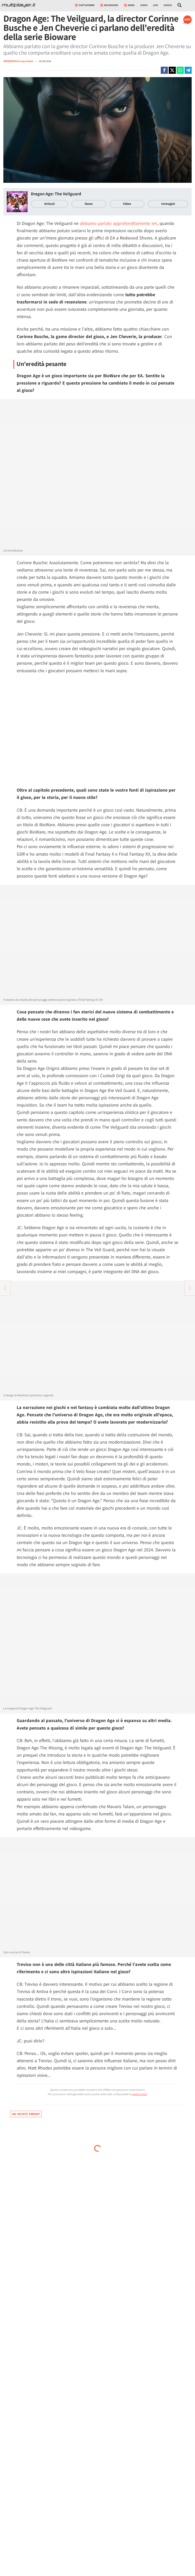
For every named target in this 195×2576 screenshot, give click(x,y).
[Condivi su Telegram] (188, 70)
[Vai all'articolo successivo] (5, 1288)
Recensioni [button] (109, 5)
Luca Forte (27, 61)
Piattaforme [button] (85, 5)
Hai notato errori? (26, 2114)
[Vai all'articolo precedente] (190, 1288)
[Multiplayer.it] (18, 5)
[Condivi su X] (172, 70)
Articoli (49, 204)
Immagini (168, 204)
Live (155, 5)
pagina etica (139, 2094)
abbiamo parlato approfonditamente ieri (118, 223)
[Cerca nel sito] (180, 5)
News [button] (129, 5)
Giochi (168, 5)
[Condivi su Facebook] (164, 70)
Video (143, 5)
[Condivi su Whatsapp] (180, 70)
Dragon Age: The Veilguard (56, 194)
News (89, 204)
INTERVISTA (10, 61)
